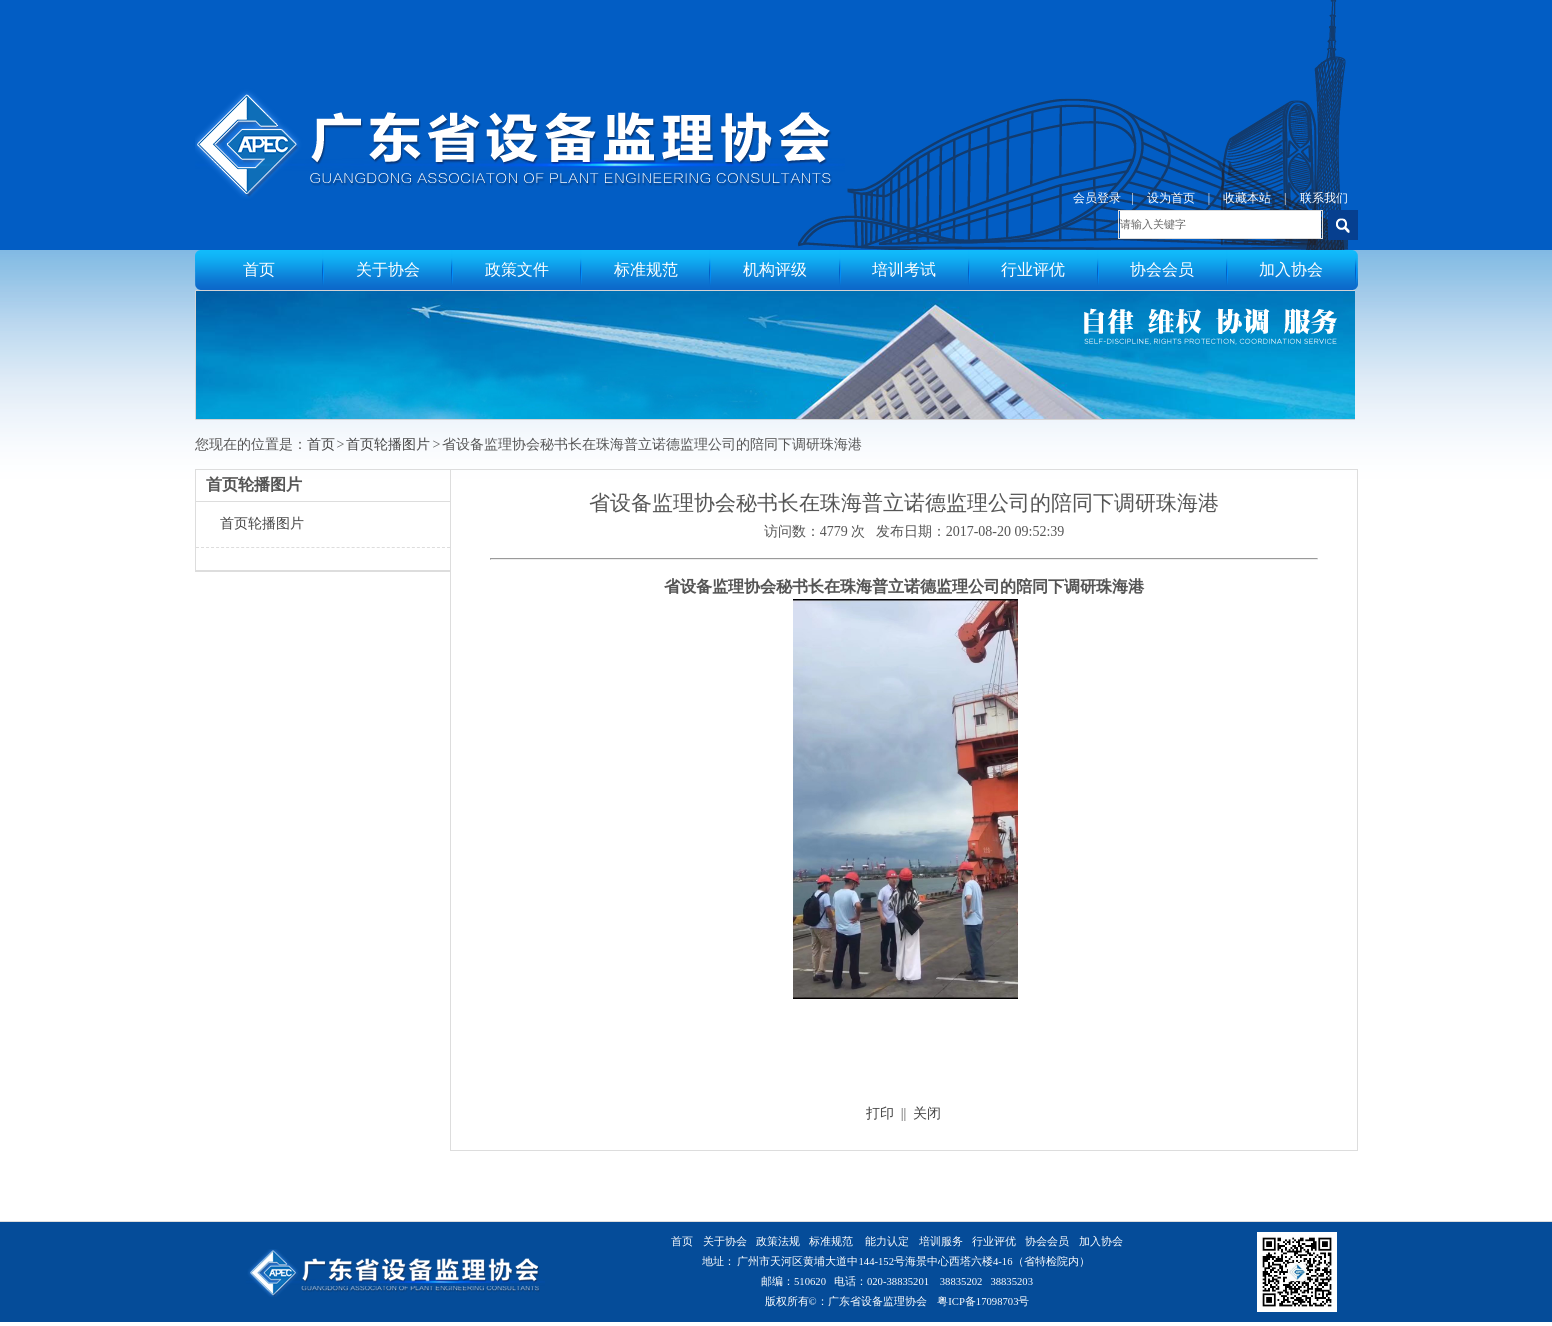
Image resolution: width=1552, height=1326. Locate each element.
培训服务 (941, 1241)
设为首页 (1171, 198)
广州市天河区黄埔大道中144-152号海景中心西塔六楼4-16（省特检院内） (913, 1261)
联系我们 (1324, 198)
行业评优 (1033, 269)
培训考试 (904, 269)
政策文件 (517, 269)
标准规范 (646, 269)
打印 (880, 1113)
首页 (259, 269)
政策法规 (778, 1241)
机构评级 (775, 269)
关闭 (927, 1113)
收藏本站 (1247, 198)
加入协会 (1291, 269)
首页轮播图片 (388, 444)
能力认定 (887, 1241)
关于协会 (388, 269)
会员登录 (1097, 198)
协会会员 (1162, 269)
